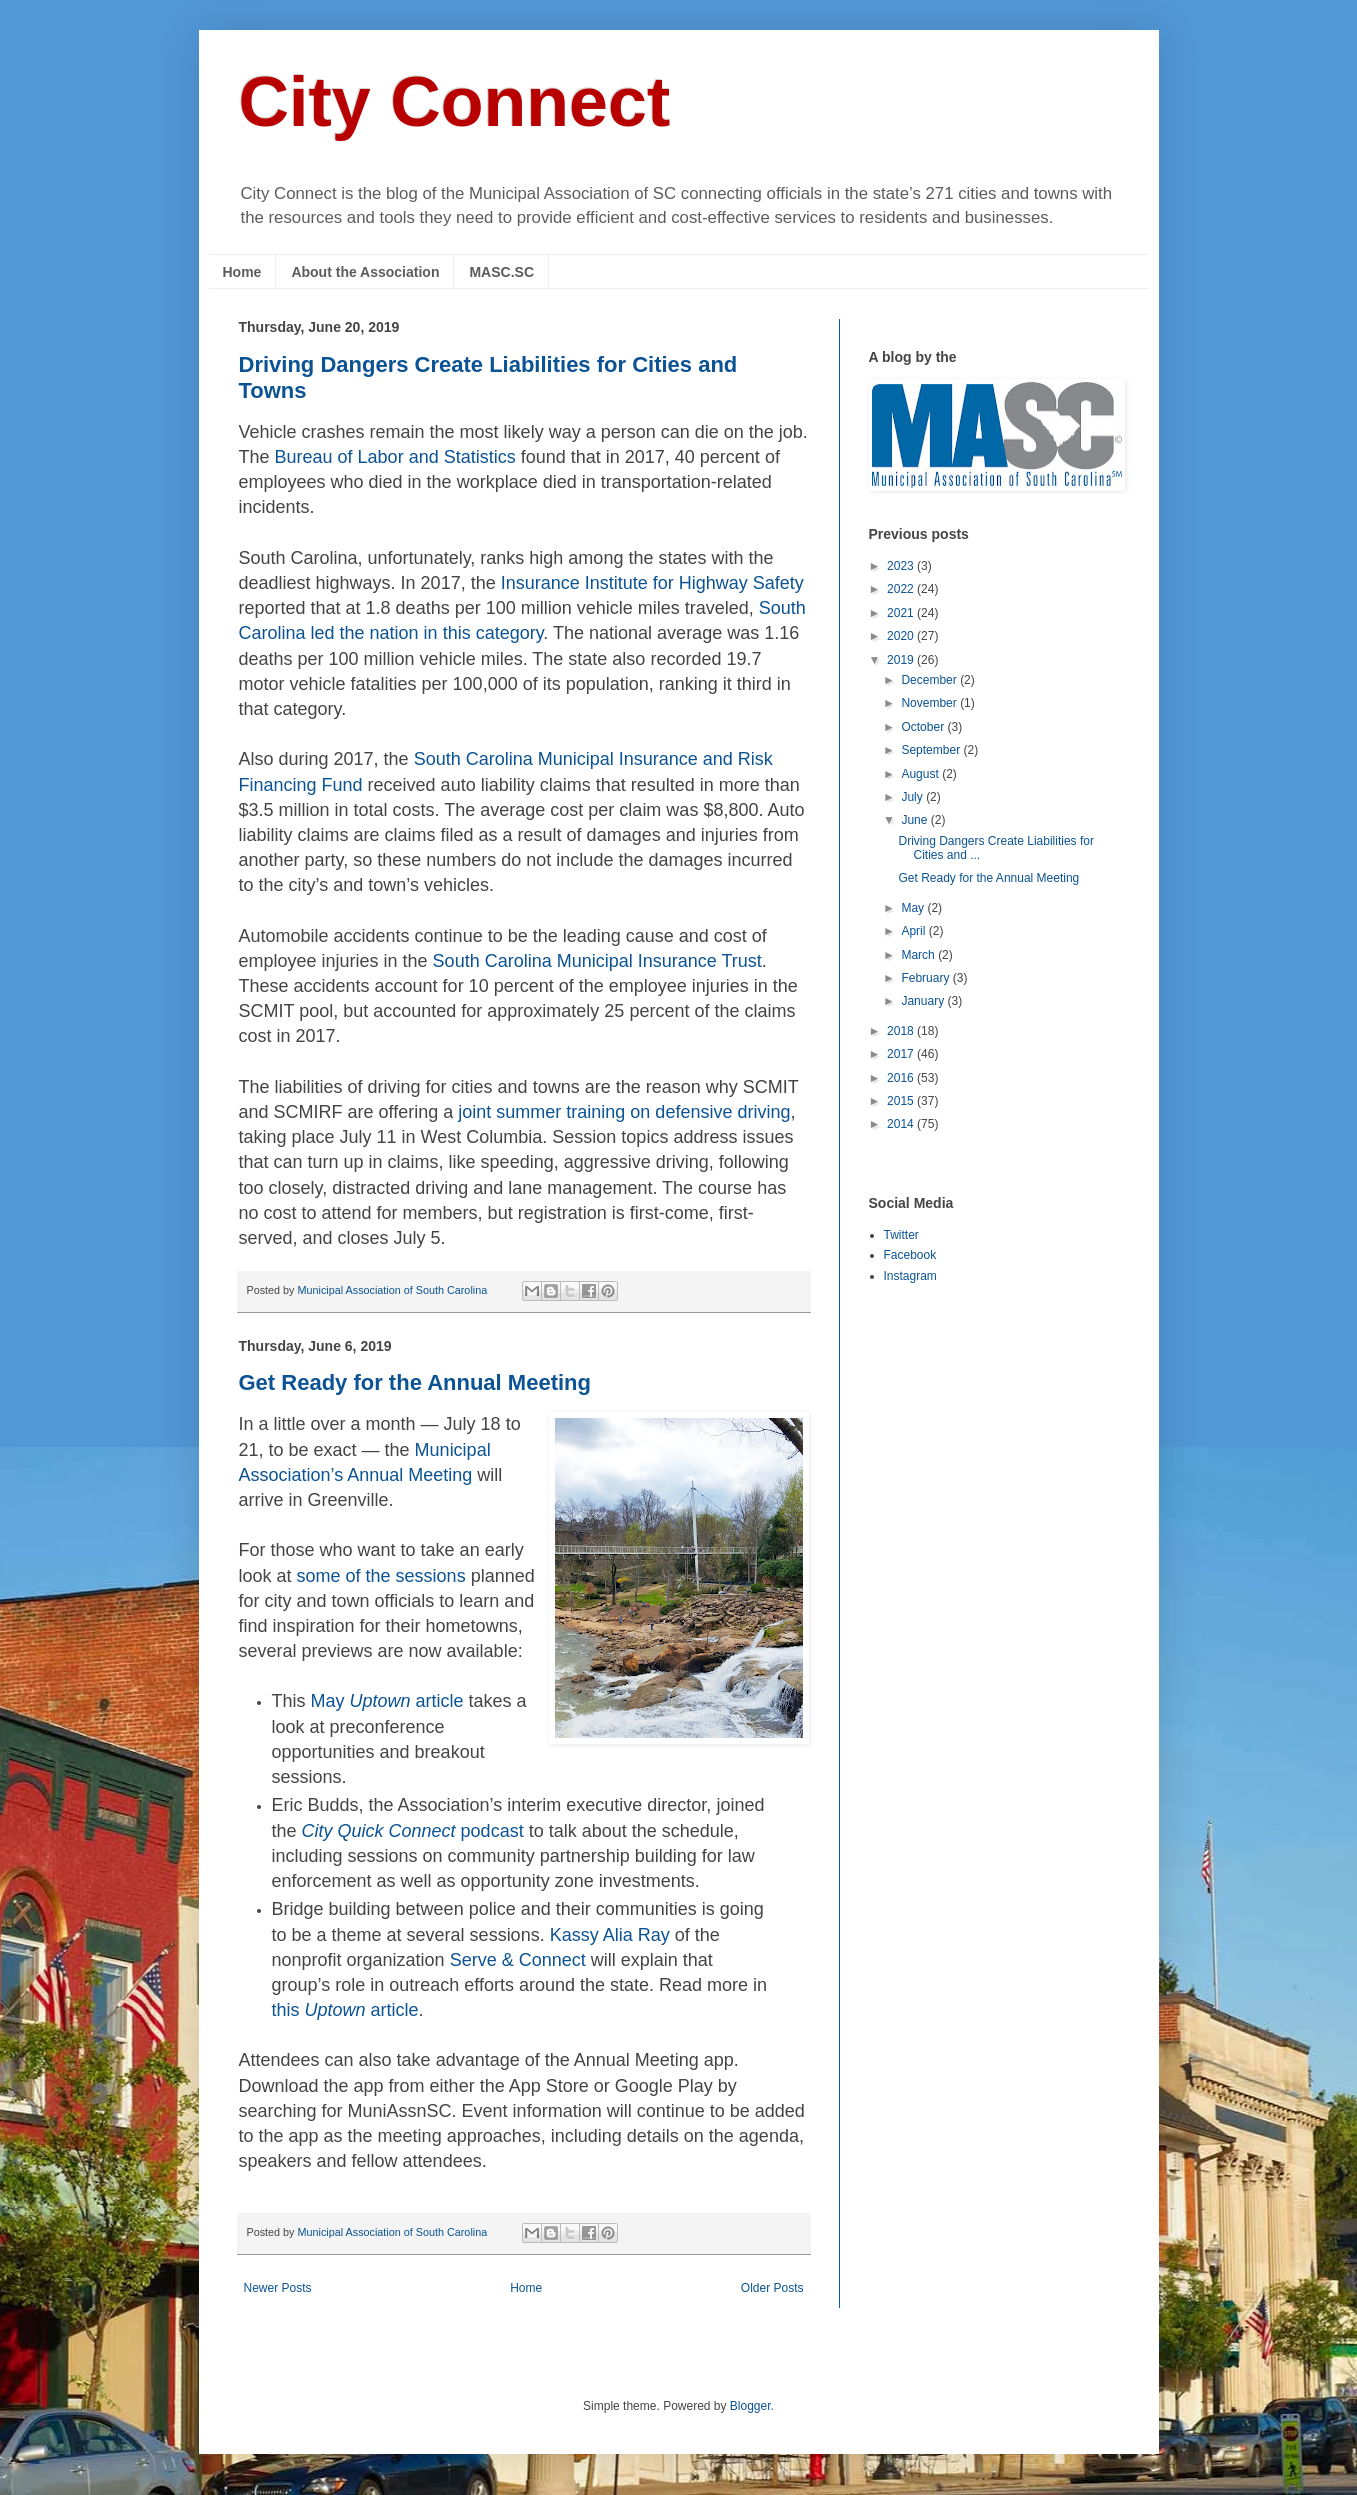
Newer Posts (278, 2288)
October (924, 727)
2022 (902, 589)
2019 (902, 660)
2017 (902, 1054)
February (926, 978)
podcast (413, 1831)
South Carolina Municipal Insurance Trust (597, 961)
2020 (902, 636)
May (914, 908)
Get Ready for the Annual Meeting (415, 1382)
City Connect (455, 102)
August (921, 774)
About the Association (365, 272)
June (915, 820)
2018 (902, 1031)
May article (387, 1701)
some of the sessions (381, 1576)
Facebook (910, 1255)
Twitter (901, 1235)
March (919, 955)
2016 (902, 1078)
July (913, 797)
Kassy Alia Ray (610, 1935)
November (930, 703)
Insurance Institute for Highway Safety (652, 583)
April (914, 931)
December (930, 680)
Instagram (910, 1276)
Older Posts (772, 2288)
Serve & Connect (518, 1960)
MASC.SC (501, 272)
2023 (902, 566)
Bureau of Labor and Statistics (395, 457)
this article (345, 2010)
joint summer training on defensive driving (624, 1112)
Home (242, 272)
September (932, 750)
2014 (902, 1124)
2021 (902, 613)
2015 (902, 1101)
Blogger (750, 2406)
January (924, 1001)
